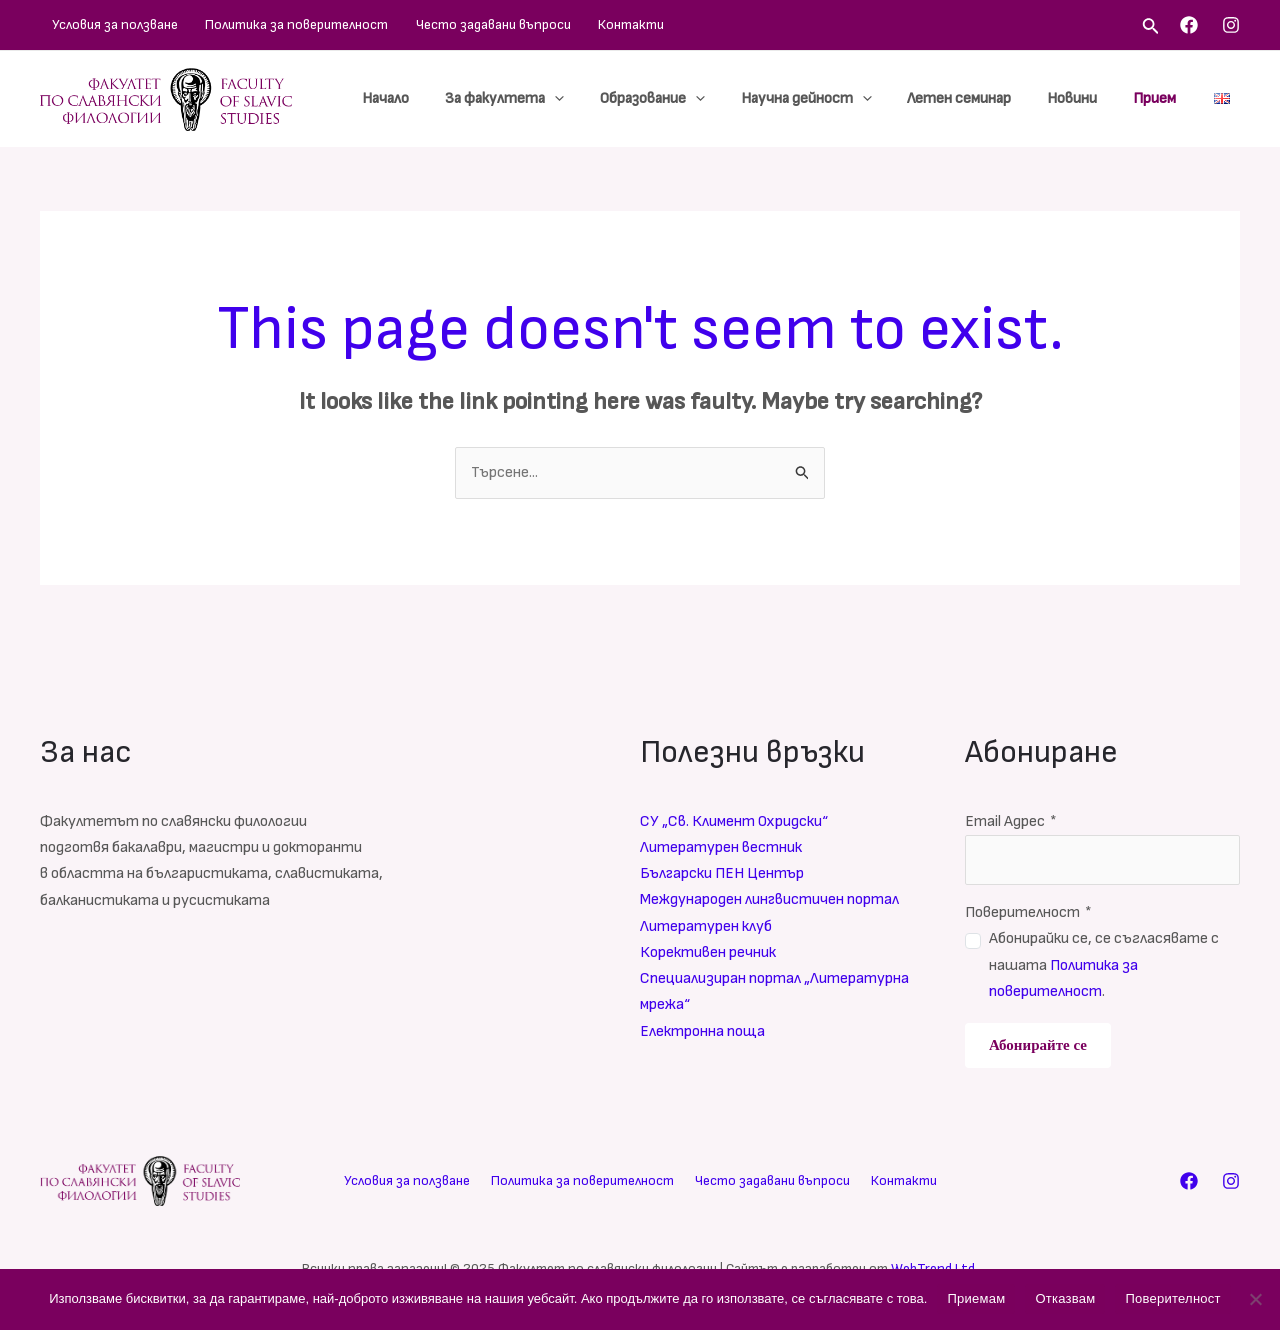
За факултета (536, 99)
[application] (586, 99)
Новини (1081, 98)
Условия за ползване (103, 24)
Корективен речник (708, 953)
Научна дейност (826, 99)
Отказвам (1065, 1298)
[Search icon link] (1151, 28)
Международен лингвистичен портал (770, 900)
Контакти (567, 24)
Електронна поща (702, 1032)
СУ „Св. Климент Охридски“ (734, 821)
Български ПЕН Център (723, 874)
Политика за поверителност (267, 24)
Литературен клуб (706, 926)
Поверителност (1028, 912)
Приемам (976, 1298)
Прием (1157, 98)
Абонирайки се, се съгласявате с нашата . (1104, 966)
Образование (678, 99)
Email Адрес (1011, 821)
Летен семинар (974, 98)
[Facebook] (1189, 25)
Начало (423, 98)
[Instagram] (1231, 25)
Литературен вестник (721, 847)
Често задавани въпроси (446, 24)
